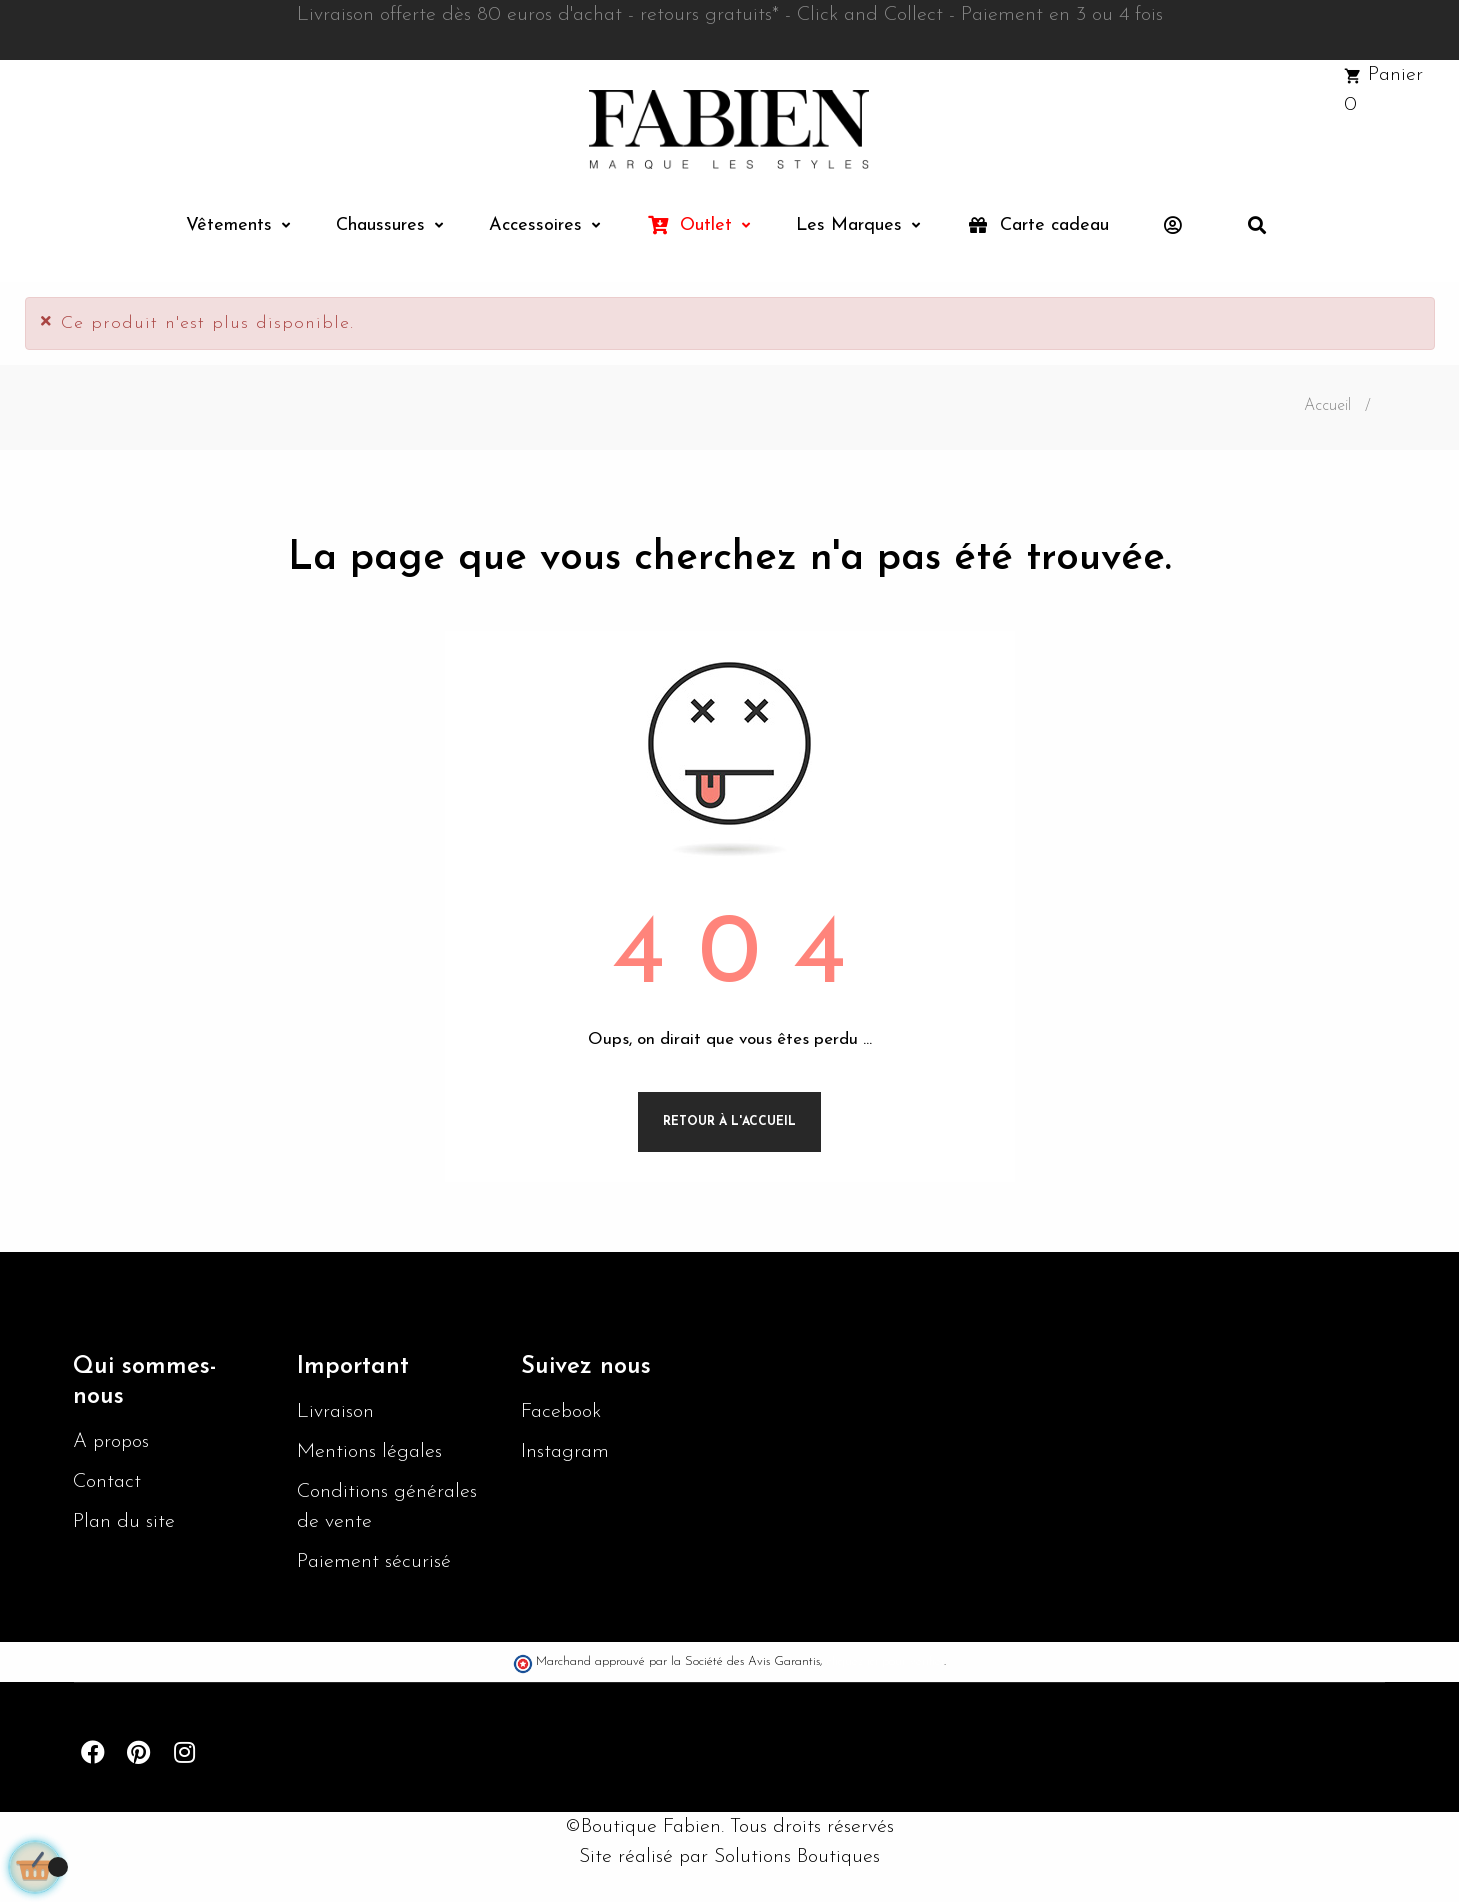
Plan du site (124, 1522)
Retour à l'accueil (729, 1122)
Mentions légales (369, 1452)
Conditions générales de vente (387, 1507)
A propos (111, 1442)
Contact (107, 1482)
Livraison (335, 1412)
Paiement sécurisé (374, 1562)
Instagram (565, 1452)
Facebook (561, 1412)
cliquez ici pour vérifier (885, 1662)
